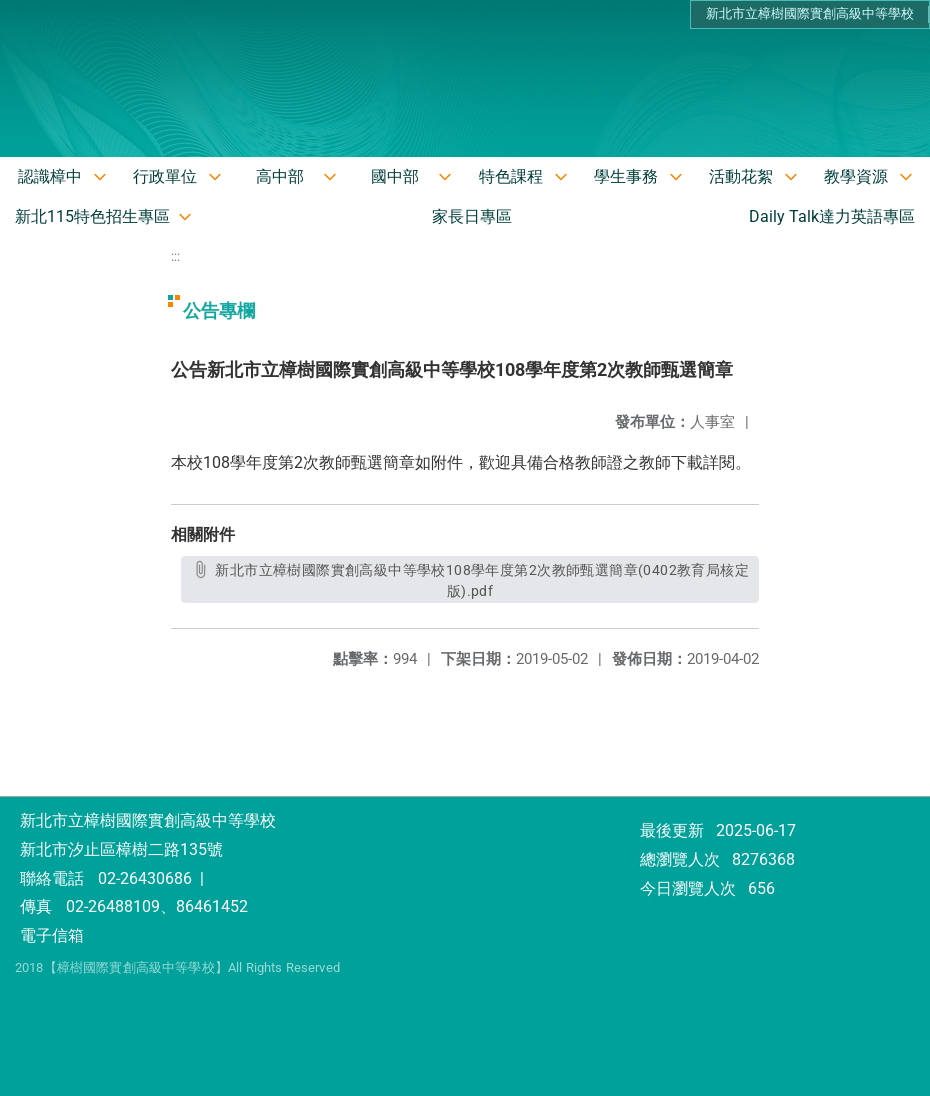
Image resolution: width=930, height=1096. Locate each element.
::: (175, 256)
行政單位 (165, 176)
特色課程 (511, 176)
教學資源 (856, 176)
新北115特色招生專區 (92, 216)
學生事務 (626, 176)
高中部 (280, 176)
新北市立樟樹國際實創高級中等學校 (810, 13)
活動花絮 (741, 176)
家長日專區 (472, 216)
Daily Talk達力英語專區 (832, 216)
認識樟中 (50, 176)
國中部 (395, 176)
